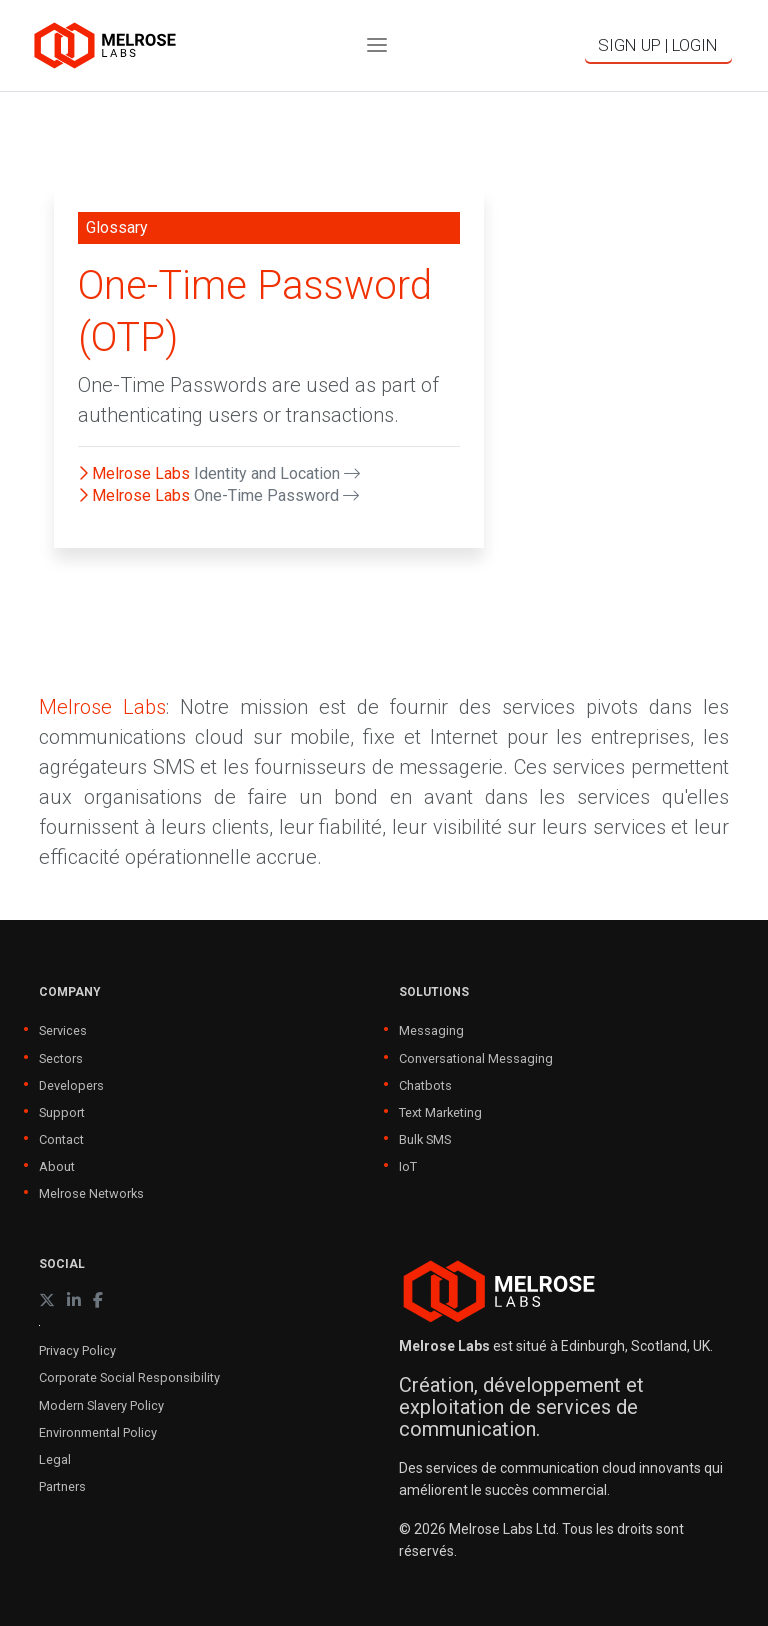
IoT (408, 1166)
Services (63, 1030)
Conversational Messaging (476, 1058)
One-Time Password (276, 495)
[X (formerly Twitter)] (47, 1300)
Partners (62, 1486)
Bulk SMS (425, 1139)
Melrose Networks (91, 1193)
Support (62, 1112)
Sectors (61, 1058)
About (57, 1166)
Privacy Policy (77, 1350)
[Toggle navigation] (377, 45)
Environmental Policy (98, 1432)
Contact (61, 1139)
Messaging (431, 1030)
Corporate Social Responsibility (129, 1377)
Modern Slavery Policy (101, 1405)
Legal (55, 1459)
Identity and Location (277, 473)
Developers (71, 1085)
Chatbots (425, 1085)
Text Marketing (440, 1112)
